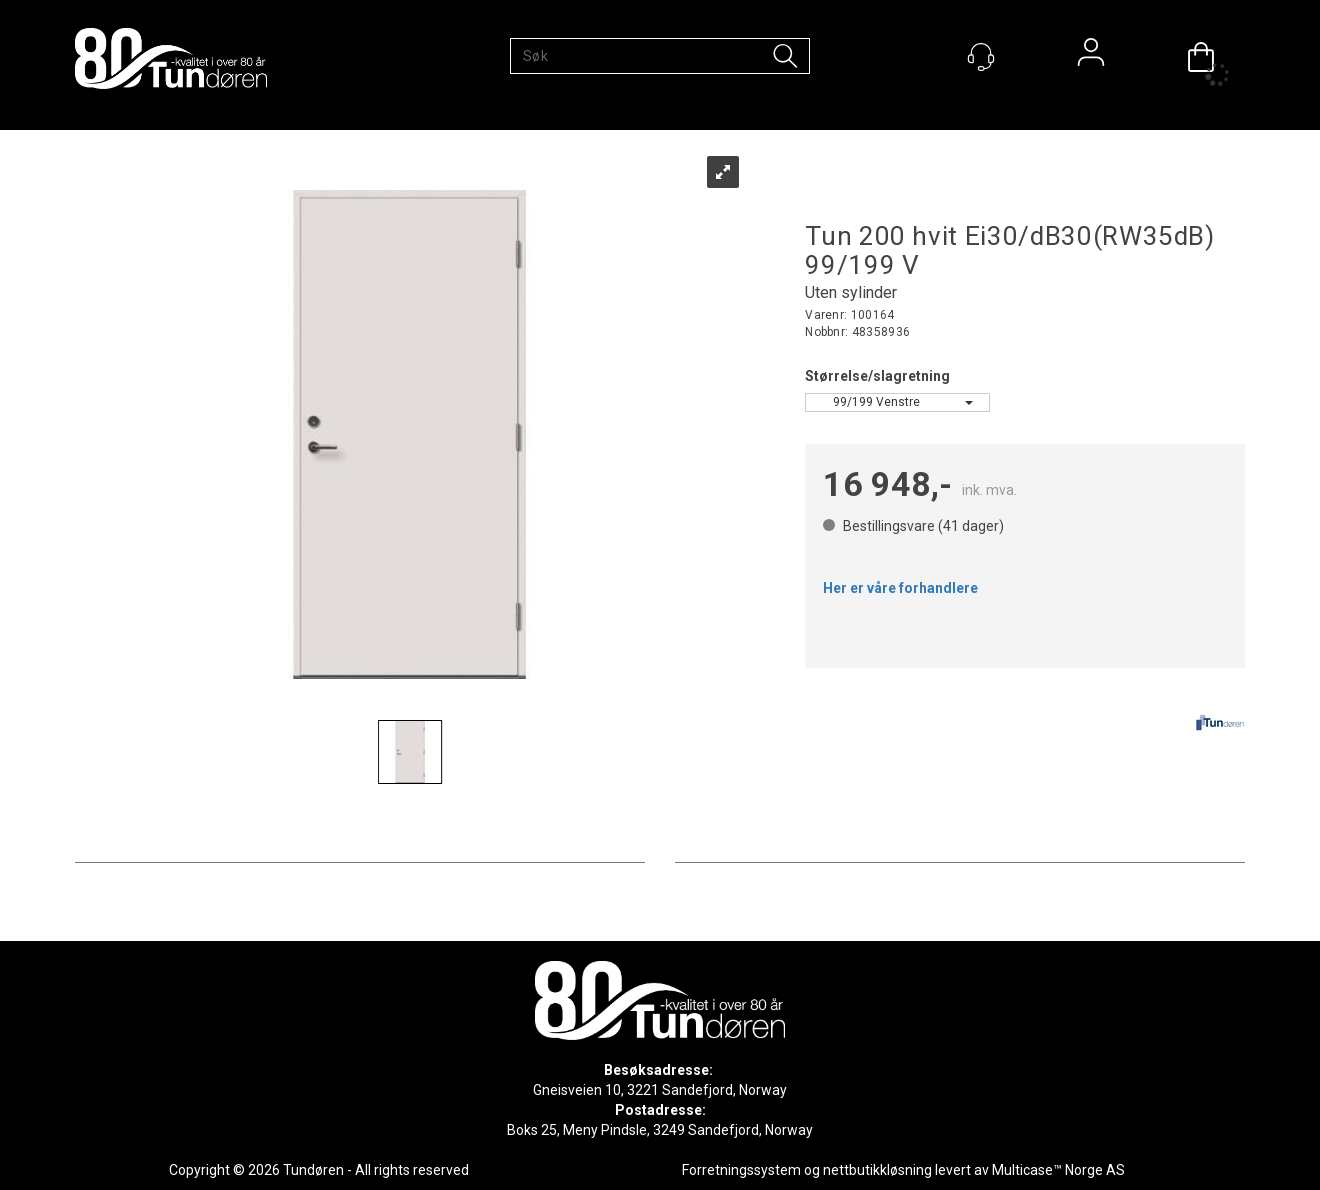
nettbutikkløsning (877, 1170)
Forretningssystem (741, 1170)
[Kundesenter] (981, 57)
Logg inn (1091, 57)
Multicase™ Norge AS (1058, 1170)
